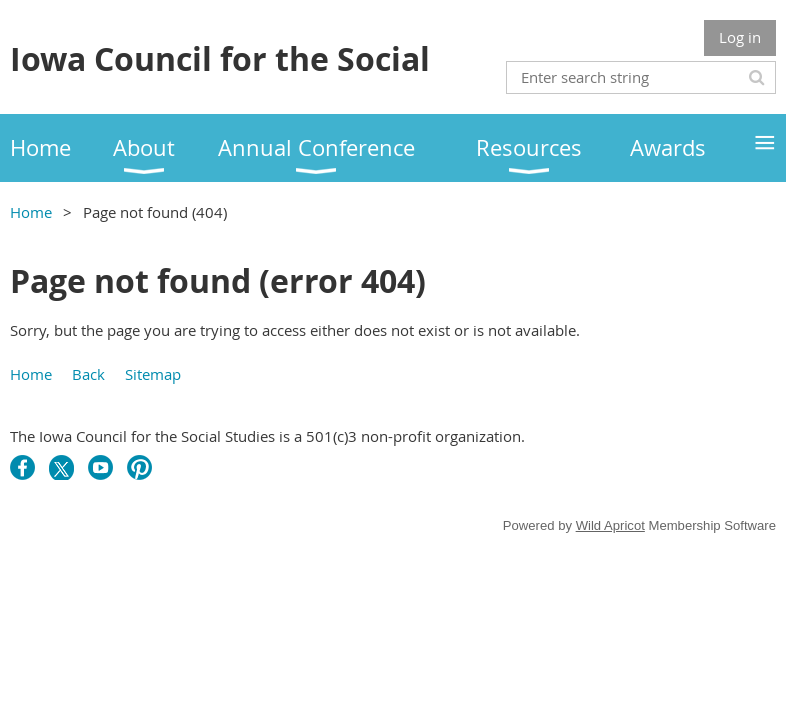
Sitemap (153, 374)
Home (31, 212)
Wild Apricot (610, 525)
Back (88, 374)
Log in (740, 37)
